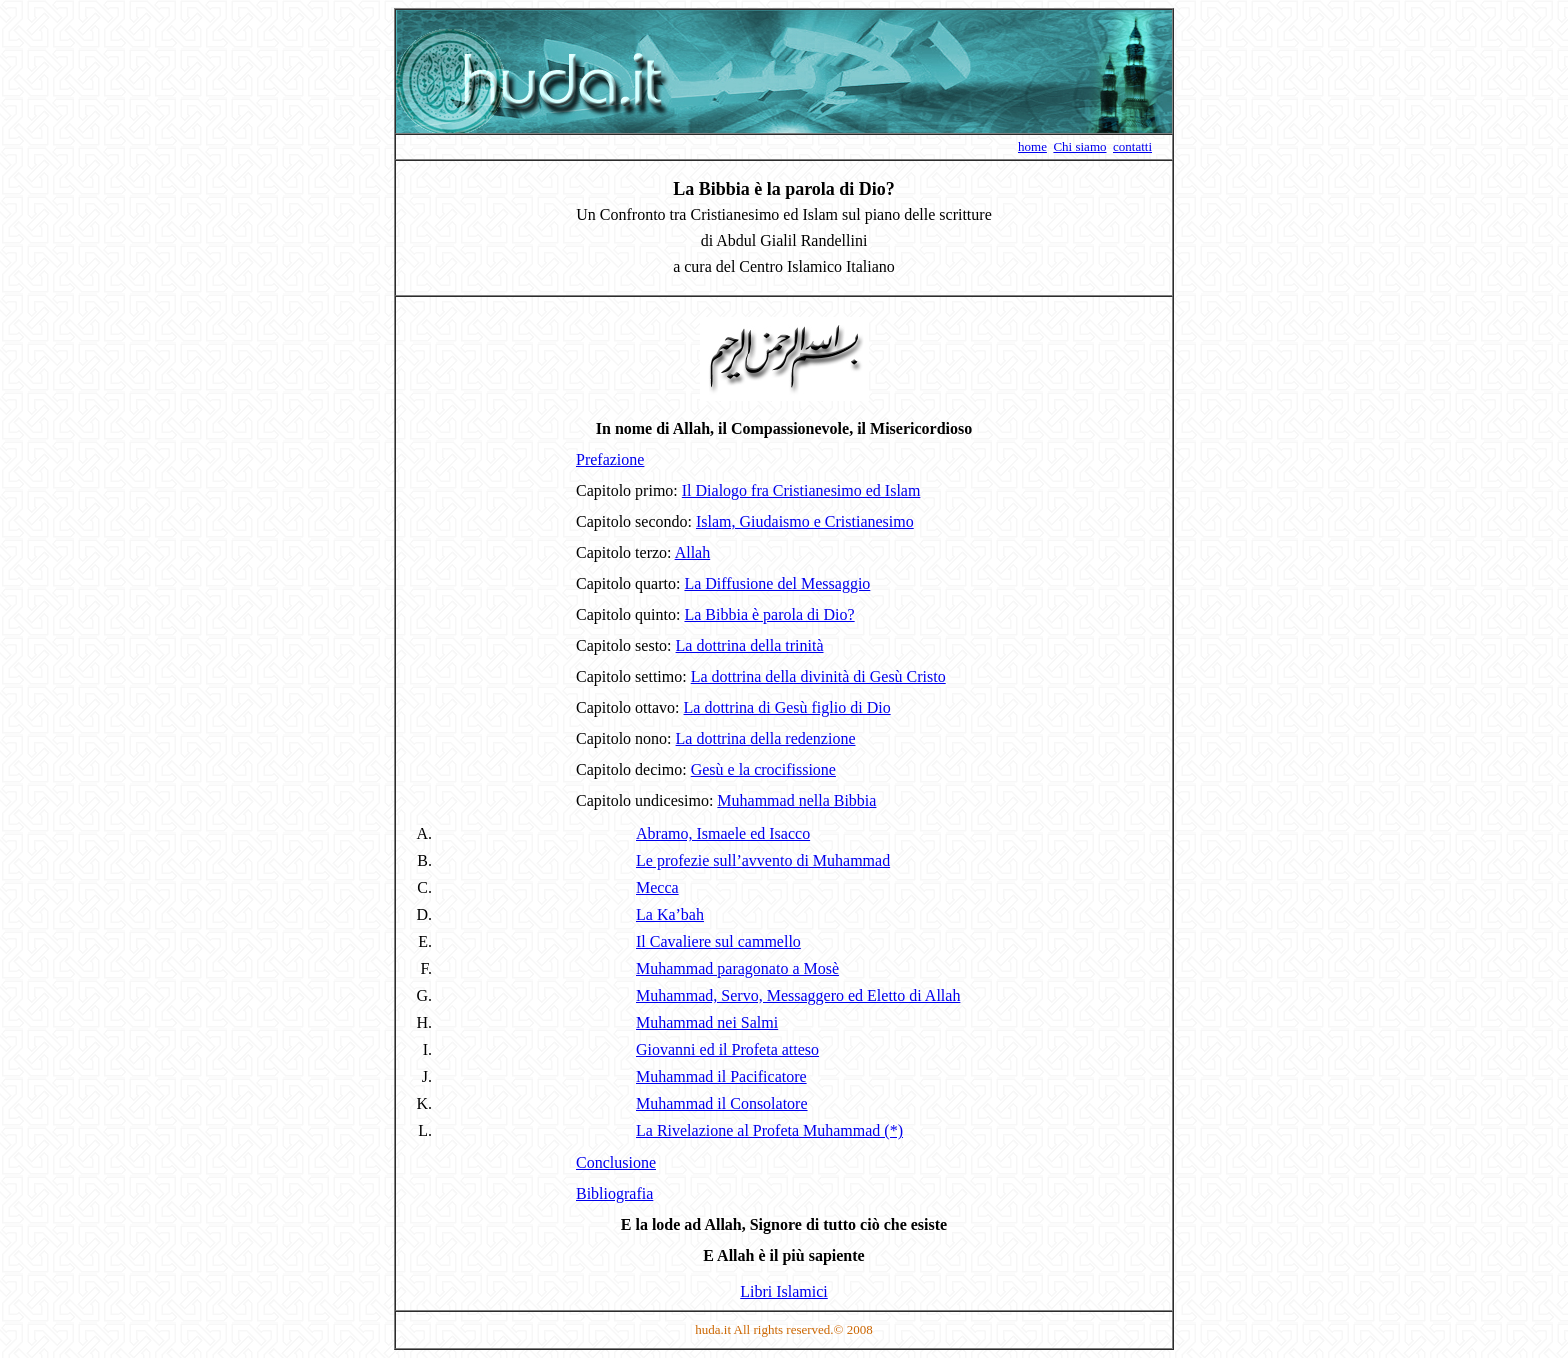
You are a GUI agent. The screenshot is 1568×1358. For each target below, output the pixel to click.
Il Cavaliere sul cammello (718, 941)
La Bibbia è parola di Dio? (769, 614)
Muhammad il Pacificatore (721, 1076)
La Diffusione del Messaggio (777, 583)
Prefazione (610, 459)
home (1032, 146)
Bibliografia (614, 1193)
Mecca (657, 887)
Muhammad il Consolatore (722, 1103)
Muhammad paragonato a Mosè (737, 968)
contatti (1132, 146)
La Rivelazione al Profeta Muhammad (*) (769, 1130)
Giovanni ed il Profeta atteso (727, 1049)
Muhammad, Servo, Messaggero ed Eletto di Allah (798, 995)
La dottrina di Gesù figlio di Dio (787, 707)
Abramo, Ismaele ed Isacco (723, 833)
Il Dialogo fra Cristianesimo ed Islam (801, 490)
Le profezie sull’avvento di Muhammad (763, 860)
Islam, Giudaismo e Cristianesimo (805, 521)
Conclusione (616, 1162)
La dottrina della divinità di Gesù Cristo (818, 676)
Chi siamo (1079, 146)
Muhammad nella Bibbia (796, 800)
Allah (693, 552)
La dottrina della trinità (750, 645)
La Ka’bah (670, 914)
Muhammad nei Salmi (707, 1022)
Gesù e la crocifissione (763, 769)
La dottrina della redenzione (766, 738)
